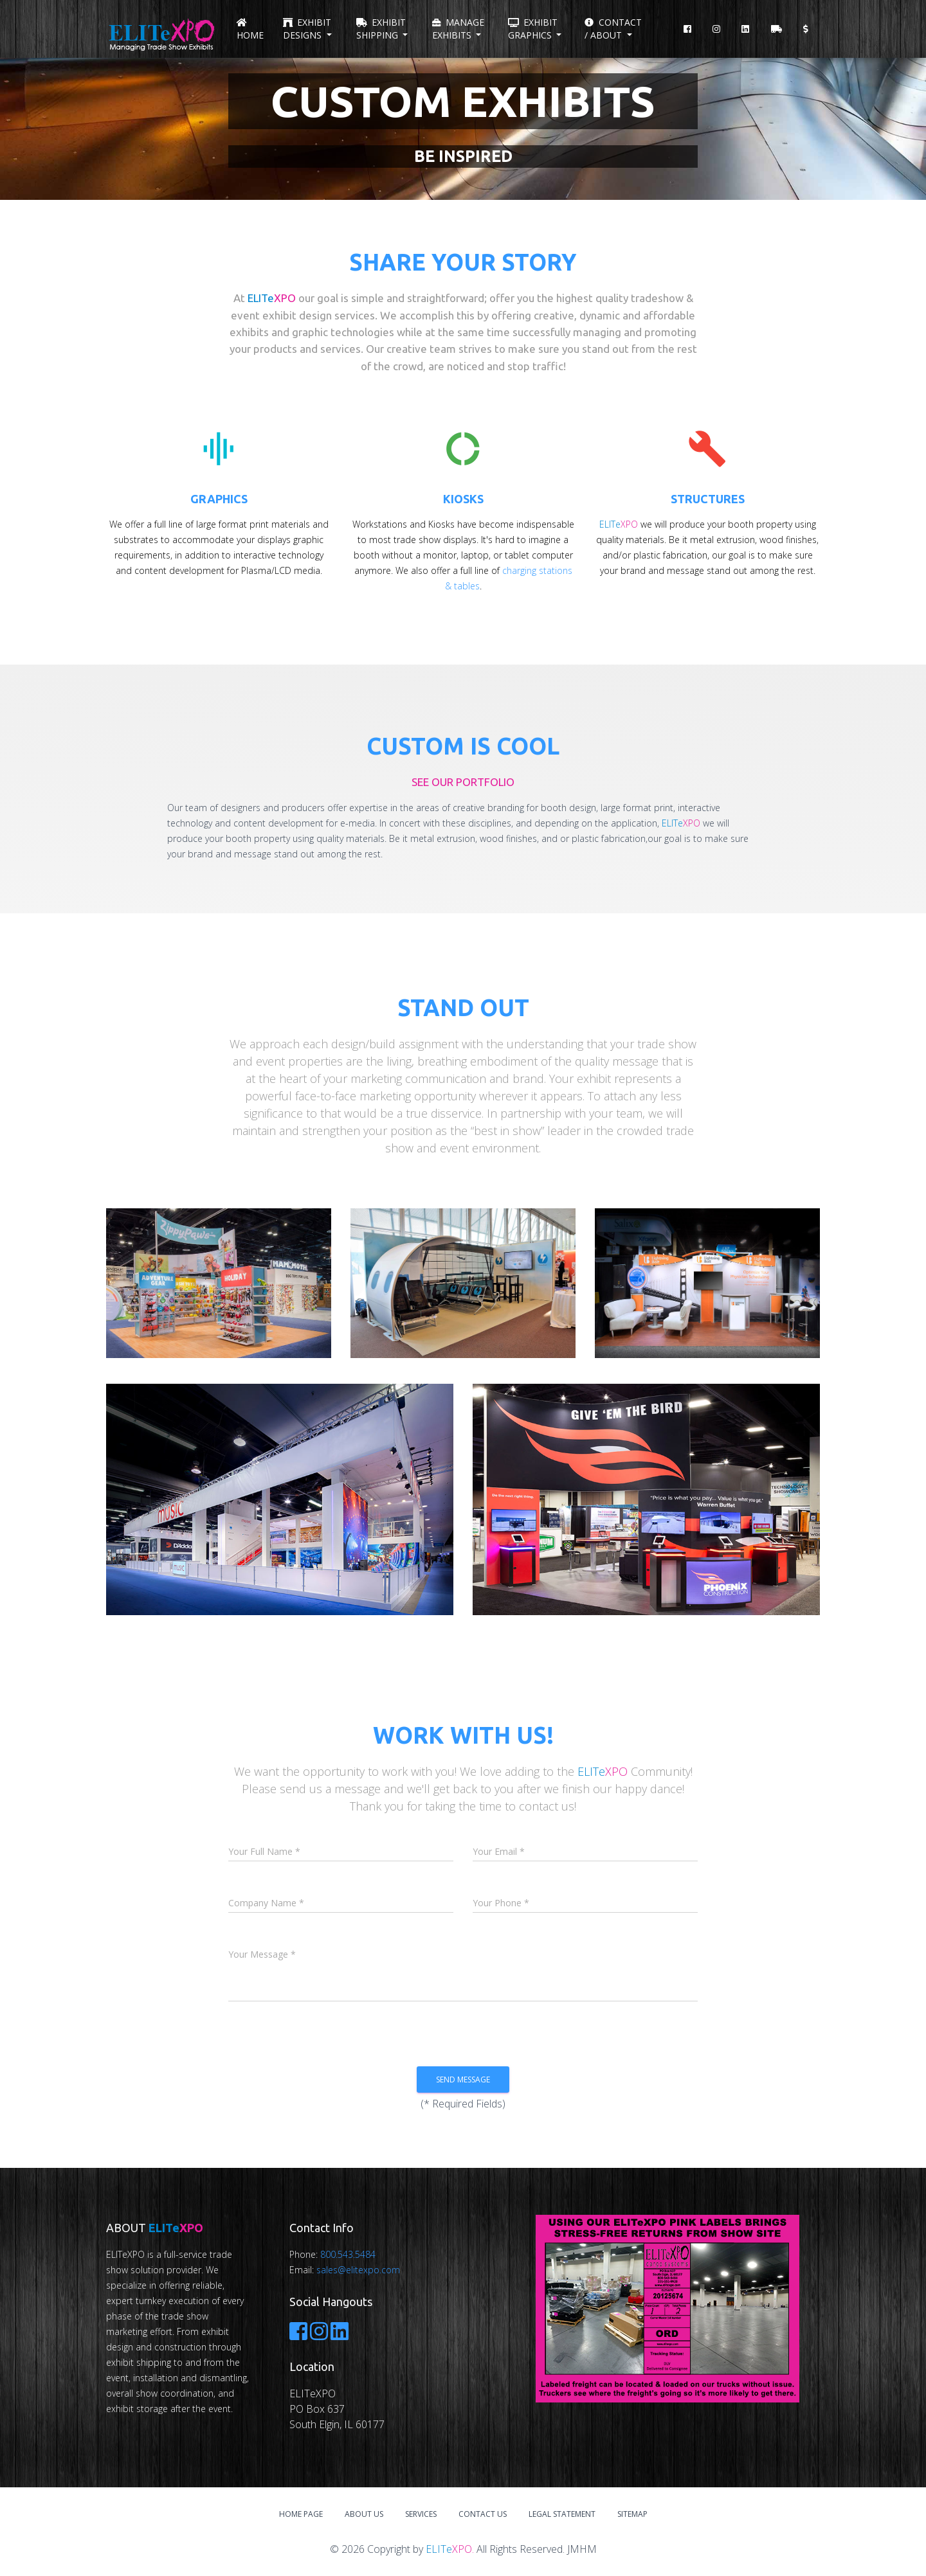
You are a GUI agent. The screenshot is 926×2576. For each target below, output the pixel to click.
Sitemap (632, 2514)
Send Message (463, 2079)
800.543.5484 (348, 2254)
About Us (364, 2514)
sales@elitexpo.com (358, 2270)
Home (250, 29)
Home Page (301, 2514)
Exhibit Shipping (381, 28)
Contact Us (482, 2514)
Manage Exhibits (458, 28)
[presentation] (488, 2038)
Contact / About (613, 28)
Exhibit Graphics (533, 28)
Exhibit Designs (307, 28)
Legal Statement (562, 2514)
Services (421, 2514)
